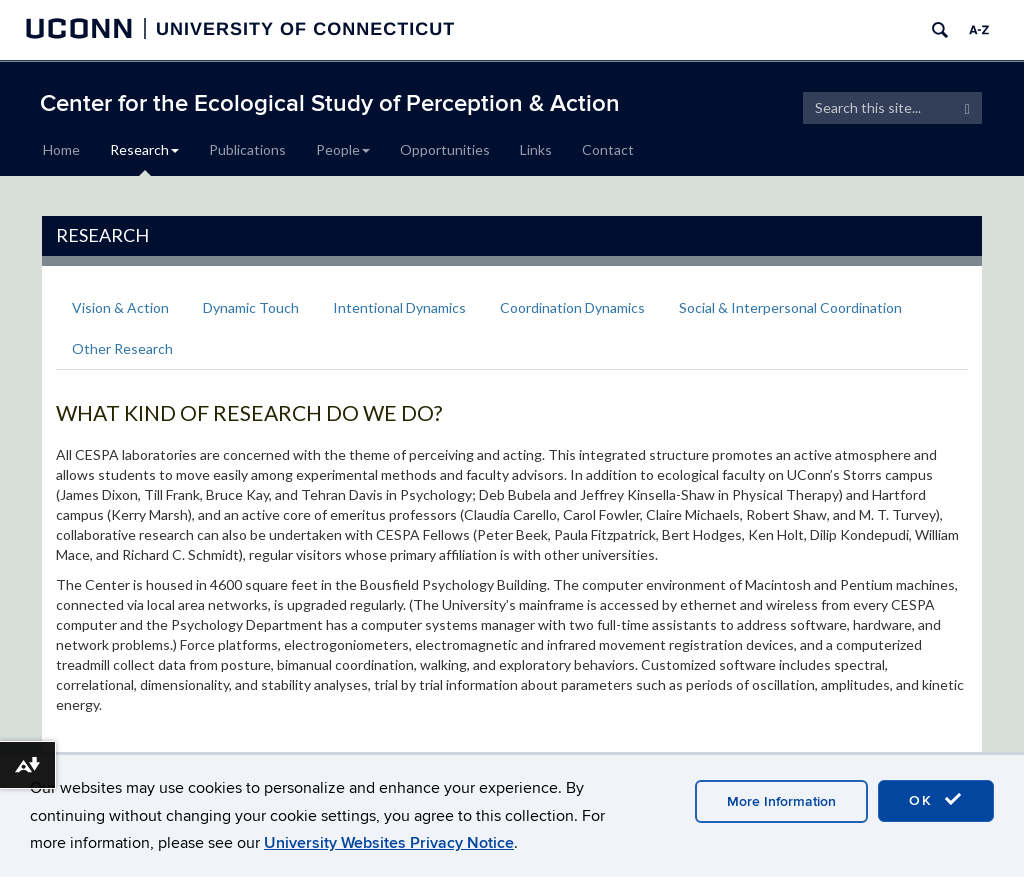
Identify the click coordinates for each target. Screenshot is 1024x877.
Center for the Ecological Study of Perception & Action (330, 103)
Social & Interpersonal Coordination (790, 307)
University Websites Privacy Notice (389, 843)
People (343, 149)
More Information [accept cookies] (781, 801)
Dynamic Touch (251, 307)
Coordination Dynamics (572, 307)
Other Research (122, 348)
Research (144, 149)
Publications (247, 149)
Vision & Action (120, 307)
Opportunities (445, 149)
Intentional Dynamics (399, 307)
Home (61, 149)
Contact (608, 149)
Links (536, 149)
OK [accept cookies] (936, 800)
